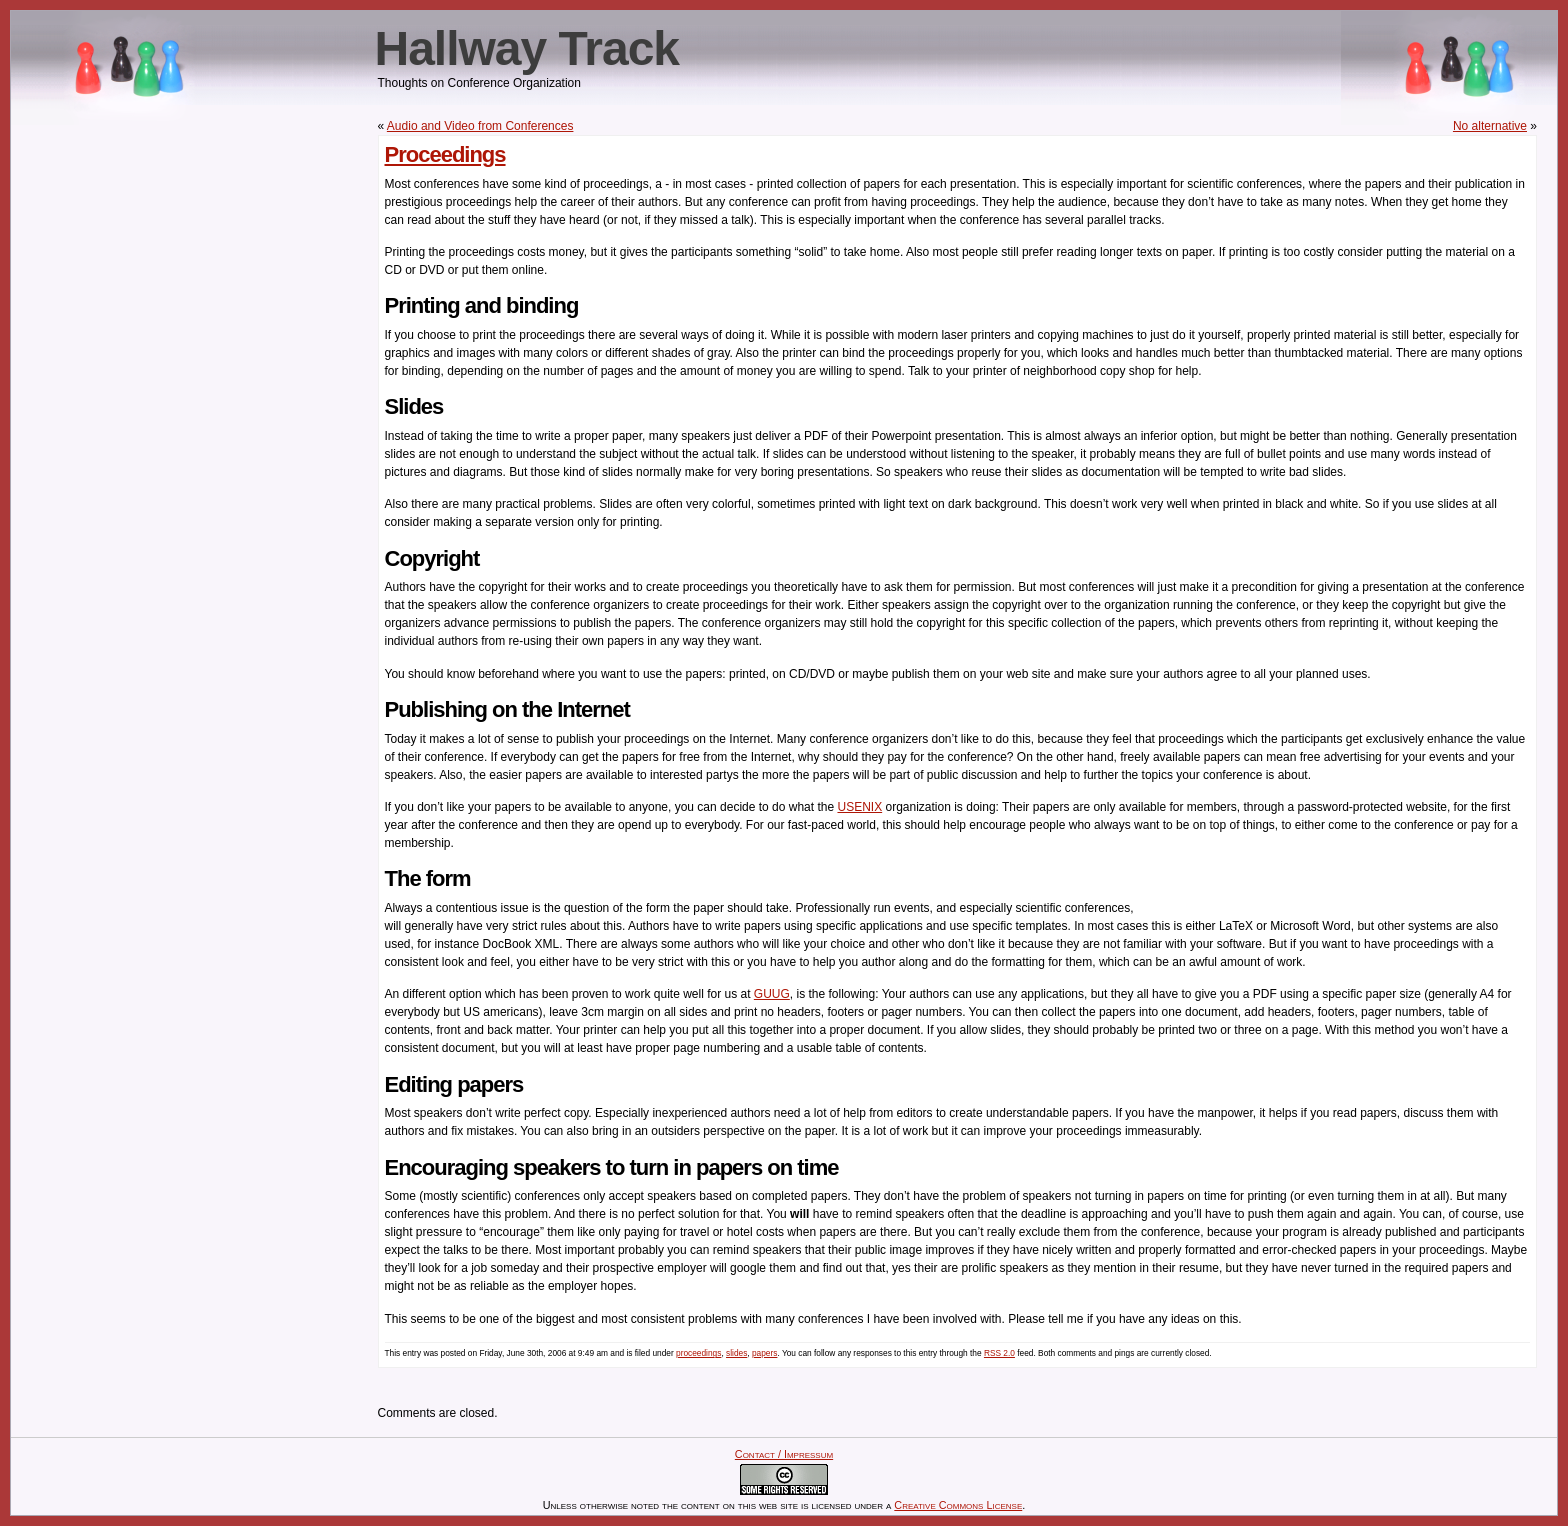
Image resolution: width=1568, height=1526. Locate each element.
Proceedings (445, 154)
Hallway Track (527, 48)
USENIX (859, 807)
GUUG (772, 994)
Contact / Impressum (784, 1454)
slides (736, 1353)
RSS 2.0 (999, 1353)
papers (764, 1353)
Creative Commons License (958, 1505)
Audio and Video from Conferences (480, 126)
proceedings (698, 1353)
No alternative (1490, 126)
